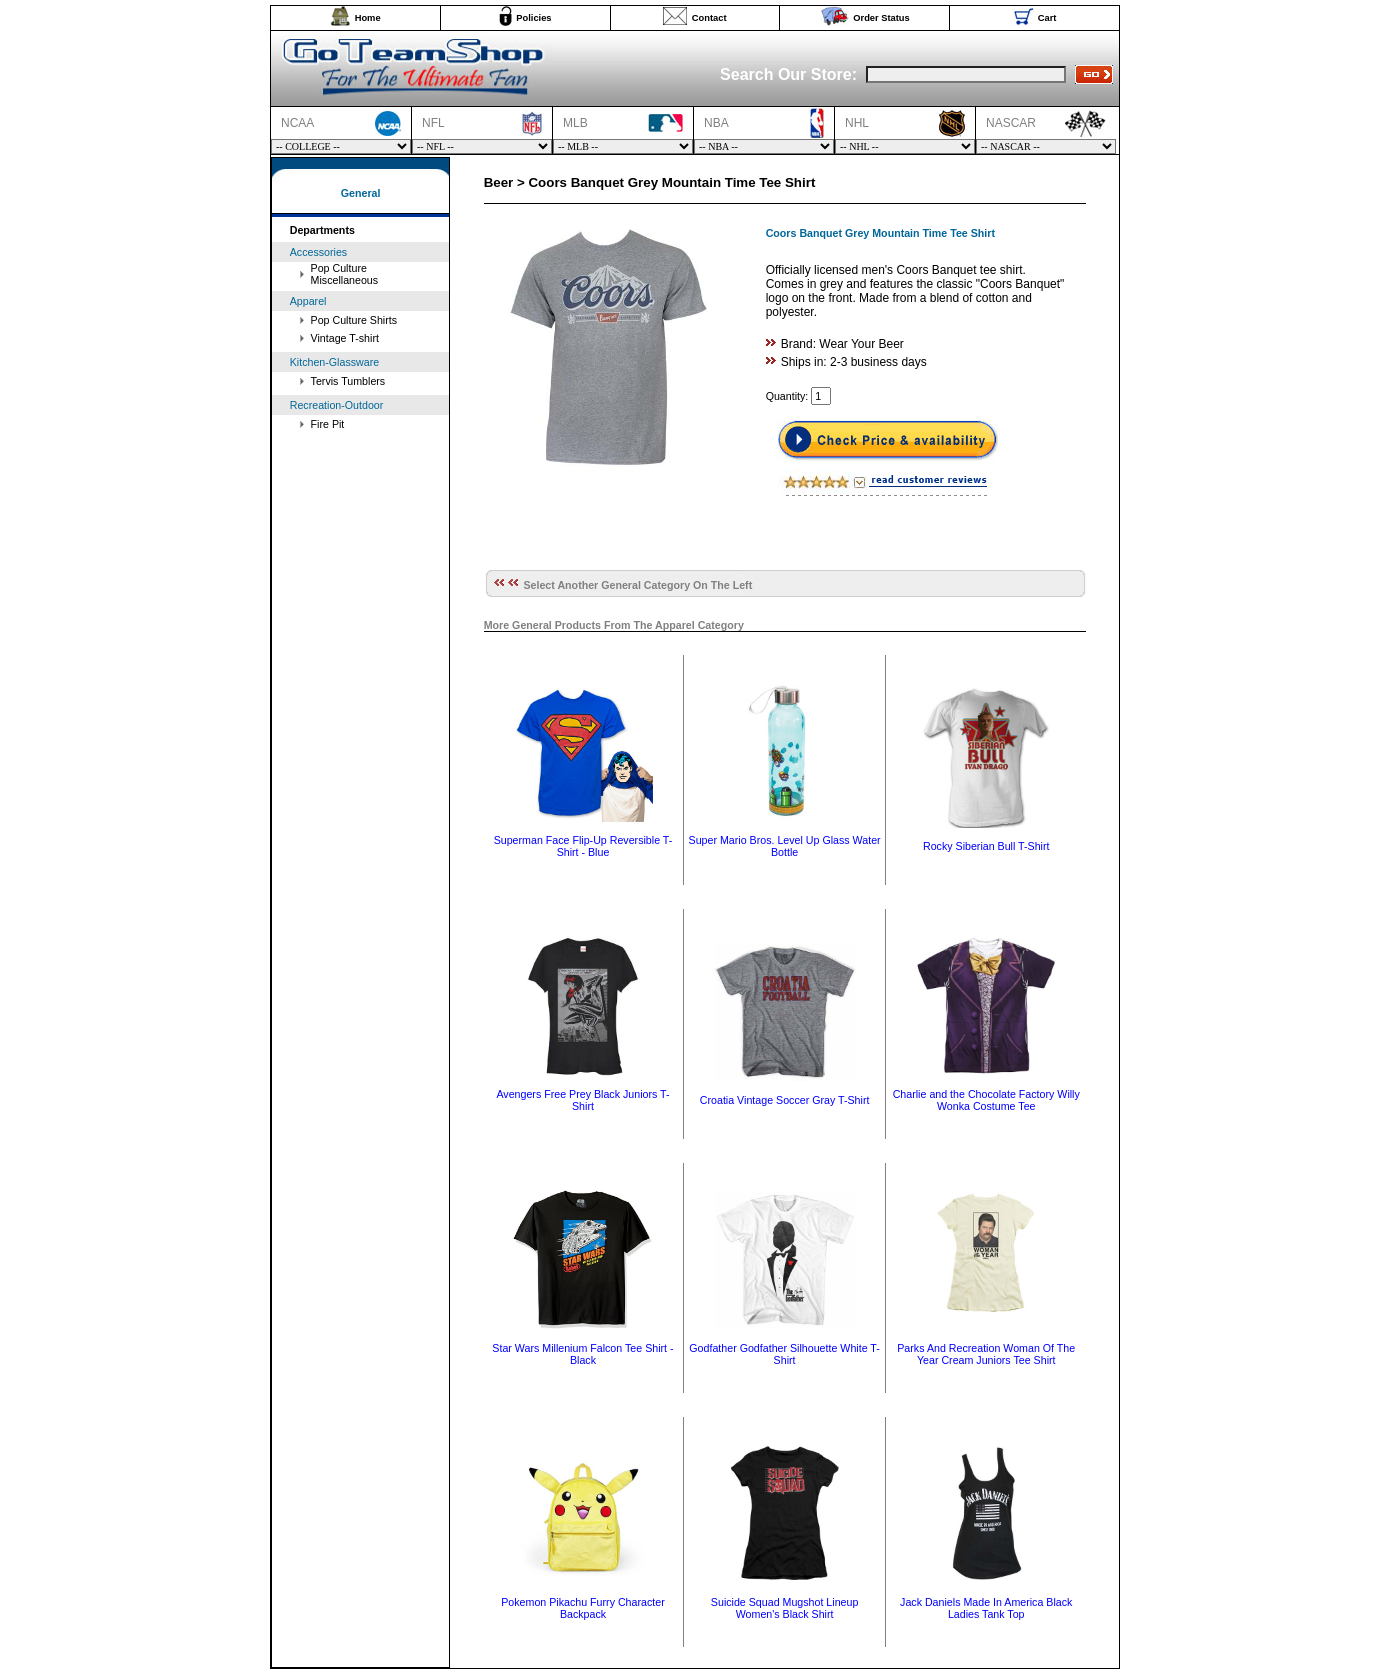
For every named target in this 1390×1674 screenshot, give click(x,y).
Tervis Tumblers (348, 381)
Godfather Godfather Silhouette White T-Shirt (784, 1354)
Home (368, 18)
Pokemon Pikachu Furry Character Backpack (582, 1608)
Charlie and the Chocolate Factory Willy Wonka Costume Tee (986, 1100)
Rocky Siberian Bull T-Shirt (986, 846)
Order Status (881, 18)
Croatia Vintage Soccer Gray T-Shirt (785, 1100)
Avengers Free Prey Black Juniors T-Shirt (582, 1100)
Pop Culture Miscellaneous (345, 274)
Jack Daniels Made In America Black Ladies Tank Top (986, 1608)
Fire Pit (328, 424)
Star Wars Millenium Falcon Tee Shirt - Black (582, 1354)
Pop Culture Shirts (354, 320)
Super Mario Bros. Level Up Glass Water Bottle (785, 846)
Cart (1047, 18)
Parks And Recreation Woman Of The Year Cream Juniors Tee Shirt (986, 1354)
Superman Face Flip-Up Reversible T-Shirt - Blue (583, 846)
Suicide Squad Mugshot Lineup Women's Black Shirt (785, 1608)
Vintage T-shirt (345, 338)
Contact (709, 18)
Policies (533, 18)
